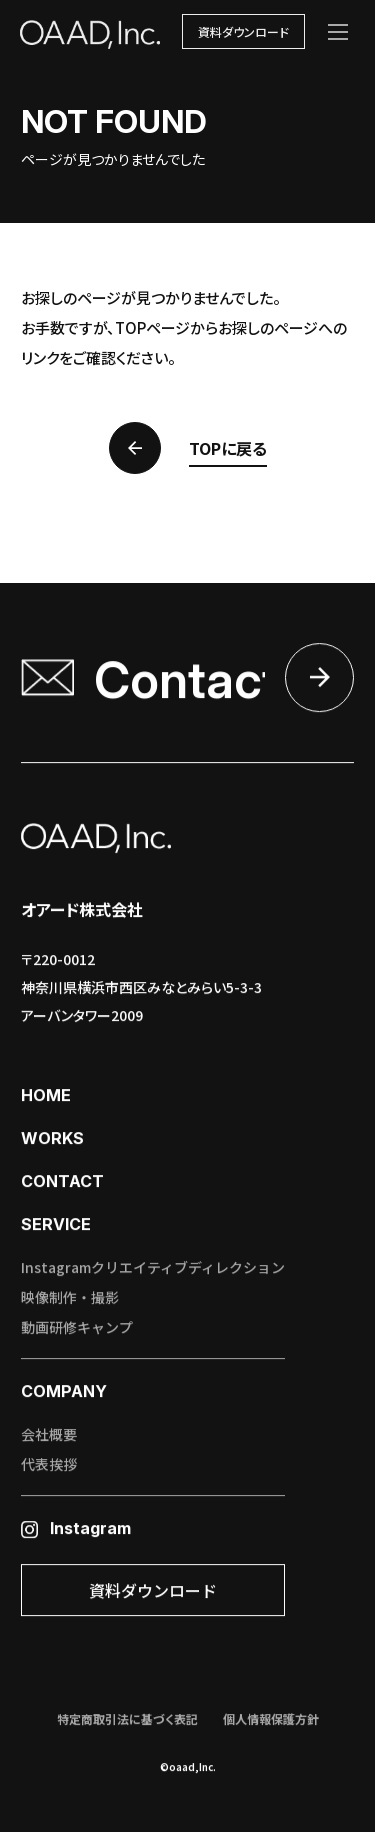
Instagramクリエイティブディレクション (153, 1268)
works (52, 1139)
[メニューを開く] (338, 32)
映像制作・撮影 (70, 1298)
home (46, 1096)
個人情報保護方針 (271, 1719)
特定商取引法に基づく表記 (127, 1719)
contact (62, 1182)
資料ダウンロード (243, 31)
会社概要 (49, 1435)
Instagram (76, 1529)
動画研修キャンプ (77, 1328)
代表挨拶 (49, 1465)
